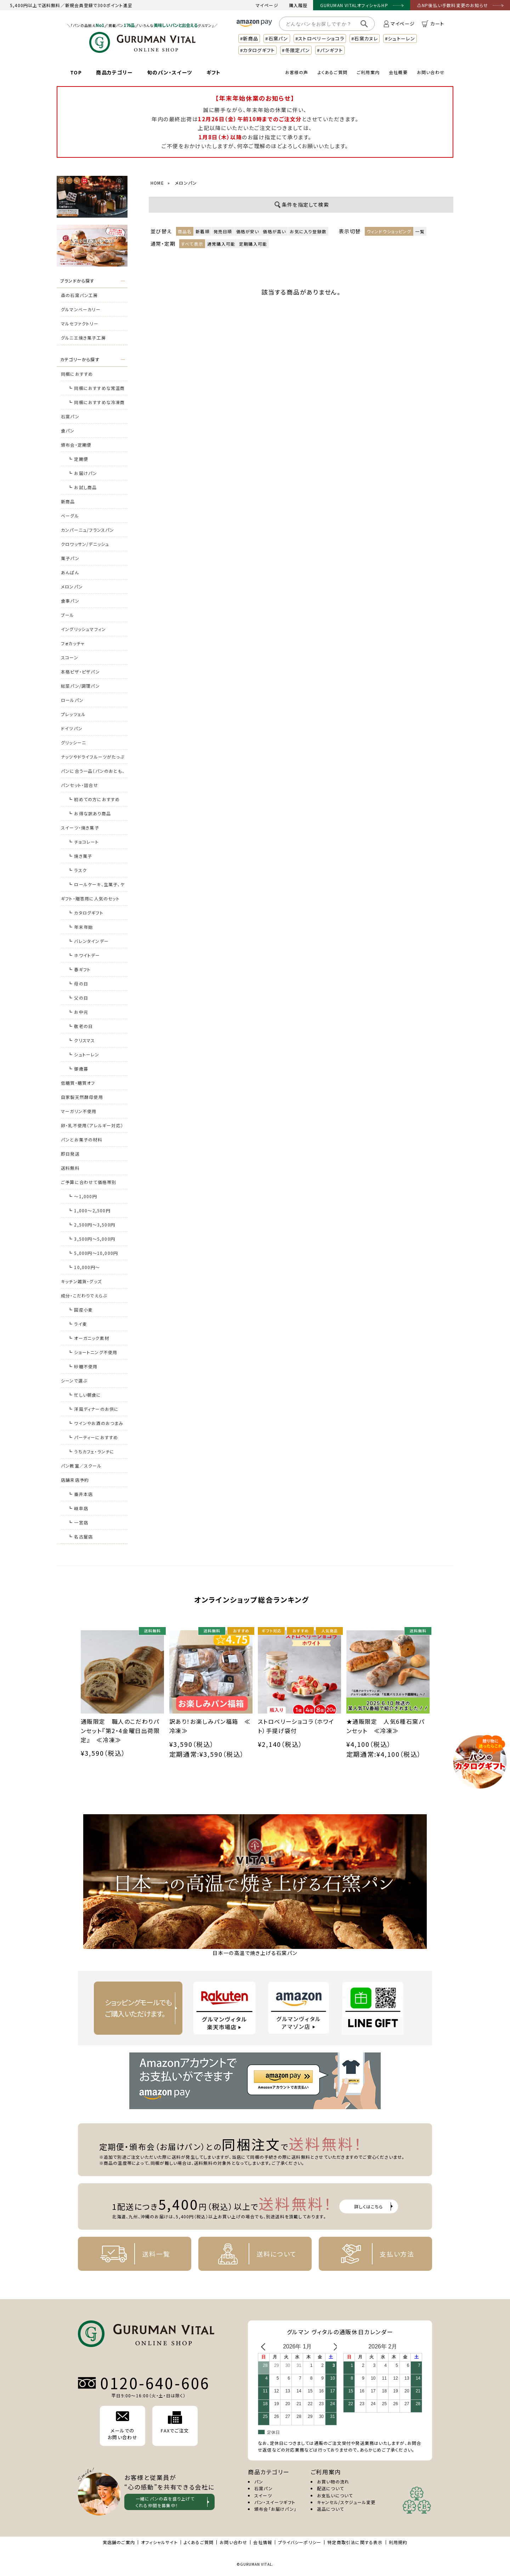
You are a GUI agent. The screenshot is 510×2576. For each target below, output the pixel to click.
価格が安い (247, 231)
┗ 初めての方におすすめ (94, 799)
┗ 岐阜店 (78, 1508)
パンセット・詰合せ (79, 785)
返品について (330, 2509)
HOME (157, 183)
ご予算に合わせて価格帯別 (88, 1182)
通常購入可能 (221, 244)
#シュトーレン (400, 38)
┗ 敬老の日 (80, 1026)
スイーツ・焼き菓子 (80, 828)
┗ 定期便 (78, 459)
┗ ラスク (77, 870)
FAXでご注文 (175, 2422)
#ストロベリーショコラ (319, 38)
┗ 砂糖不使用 (82, 1366)
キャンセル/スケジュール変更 (346, 2502)
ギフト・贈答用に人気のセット (90, 898)
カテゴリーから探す (80, 359)
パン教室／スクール (81, 1466)
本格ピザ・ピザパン (80, 672)
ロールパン (72, 700)
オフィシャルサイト (159, 2542)
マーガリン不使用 (79, 1111)
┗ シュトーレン (84, 1054)
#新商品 (249, 38)
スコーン (69, 657)
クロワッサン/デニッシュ (85, 544)
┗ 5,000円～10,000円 (93, 1253)
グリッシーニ (73, 742)
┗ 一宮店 (78, 1522)
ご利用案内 (368, 72)
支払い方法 (372, 2253)
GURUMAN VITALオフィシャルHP (354, 5)
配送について (330, 2488)
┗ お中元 (78, 1012)
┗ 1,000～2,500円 (89, 1210)
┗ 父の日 (78, 998)
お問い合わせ (430, 72)
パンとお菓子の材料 (81, 1139)
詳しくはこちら (368, 2206)
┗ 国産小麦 (80, 1310)
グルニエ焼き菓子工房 (83, 338)
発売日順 (223, 231)
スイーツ (263, 2495)
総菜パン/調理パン (80, 686)
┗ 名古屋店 (80, 1536)
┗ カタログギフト (85, 913)
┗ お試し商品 (82, 487)
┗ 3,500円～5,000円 (91, 1239)
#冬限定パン (296, 50)
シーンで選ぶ (74, 1381)
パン (258, 2482)
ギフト (213, 72)
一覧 (420, 231)
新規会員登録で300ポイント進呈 (98, 5)
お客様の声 (296, 72)
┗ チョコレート (83, 842)
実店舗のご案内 (119, 2542)
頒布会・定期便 (76, 445)
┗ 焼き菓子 (80, 856)
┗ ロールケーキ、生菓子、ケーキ (96, 886)
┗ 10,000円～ (84, 1267)
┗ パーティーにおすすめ (93, 1437)
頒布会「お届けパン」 (275, 2509)
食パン (68, 431)
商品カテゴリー (114, 72)
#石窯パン (276, 38)
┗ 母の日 (78, 983)
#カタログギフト (257, 50)
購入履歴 (298, 5)
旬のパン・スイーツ (169, 72)
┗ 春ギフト (79, 969)
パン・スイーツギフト (274, 2502)
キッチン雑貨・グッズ (81, 1281)
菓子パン (70, 558)
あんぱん (70, 572)
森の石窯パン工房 (79, 295)
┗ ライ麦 (77, 1324)
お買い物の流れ (333, 2482)
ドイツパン (72, 728)
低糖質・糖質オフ (78, 1083)
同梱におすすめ (77, 374)
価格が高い (274, 231)
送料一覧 (131, 2253)
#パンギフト (330, 50)
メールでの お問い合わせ (122, 2425)
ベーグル (70, 516)
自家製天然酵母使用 (82, 1097)
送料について (252, 2253)
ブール (67, 615)
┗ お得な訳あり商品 (89, 813)
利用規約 (398, 2542)
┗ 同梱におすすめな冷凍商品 (96, 404)
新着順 (203, 231)
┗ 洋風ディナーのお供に (93, 1409)
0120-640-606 (155, 2382)
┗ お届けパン (82, 473)
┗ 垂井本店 (80, 1494)
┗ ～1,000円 (82, 1196)
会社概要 (398, 72)
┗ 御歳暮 (78, 1069)
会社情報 (262, 2542)
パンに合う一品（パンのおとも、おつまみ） (93, 773)
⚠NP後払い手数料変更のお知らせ (452, 5)
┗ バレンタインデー (88, 941)
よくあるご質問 (332, 72)
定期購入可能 (253, 244)
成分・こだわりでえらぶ (84, 1295)
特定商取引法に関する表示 (354, 2542)
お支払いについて (335, 2495)
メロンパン (72, 586)
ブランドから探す (77, 281)
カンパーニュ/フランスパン (87, 530)
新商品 (68, 501)
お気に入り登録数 (308, 231)
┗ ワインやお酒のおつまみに (96, 1425)
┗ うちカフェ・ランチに (91, 1451)
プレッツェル (73, 714)
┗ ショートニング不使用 (92, 1352)
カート (433, 23)
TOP (76, 72)
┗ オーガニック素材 (88, 1338)
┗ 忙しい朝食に (84, 1395)
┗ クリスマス (81, 1040)
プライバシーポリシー (299, 2542)
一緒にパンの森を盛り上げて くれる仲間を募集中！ (165, 2502)
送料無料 (70, 1168)
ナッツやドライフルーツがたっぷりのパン (92, 759)
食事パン (70, 601)
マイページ (267, 5)
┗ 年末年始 (80, 927)
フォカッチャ (73, 643)
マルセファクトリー (79, 323)
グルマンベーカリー (81, 309)
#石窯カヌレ (364, 38)
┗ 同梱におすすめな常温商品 (96, 390)
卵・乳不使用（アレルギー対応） (92, 1125)
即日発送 (70, 1154)
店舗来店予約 (75, 1480)
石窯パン (70, 416)
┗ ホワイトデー (84, 955)
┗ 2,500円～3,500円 (91, 1225)
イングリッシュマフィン (83, 629)
